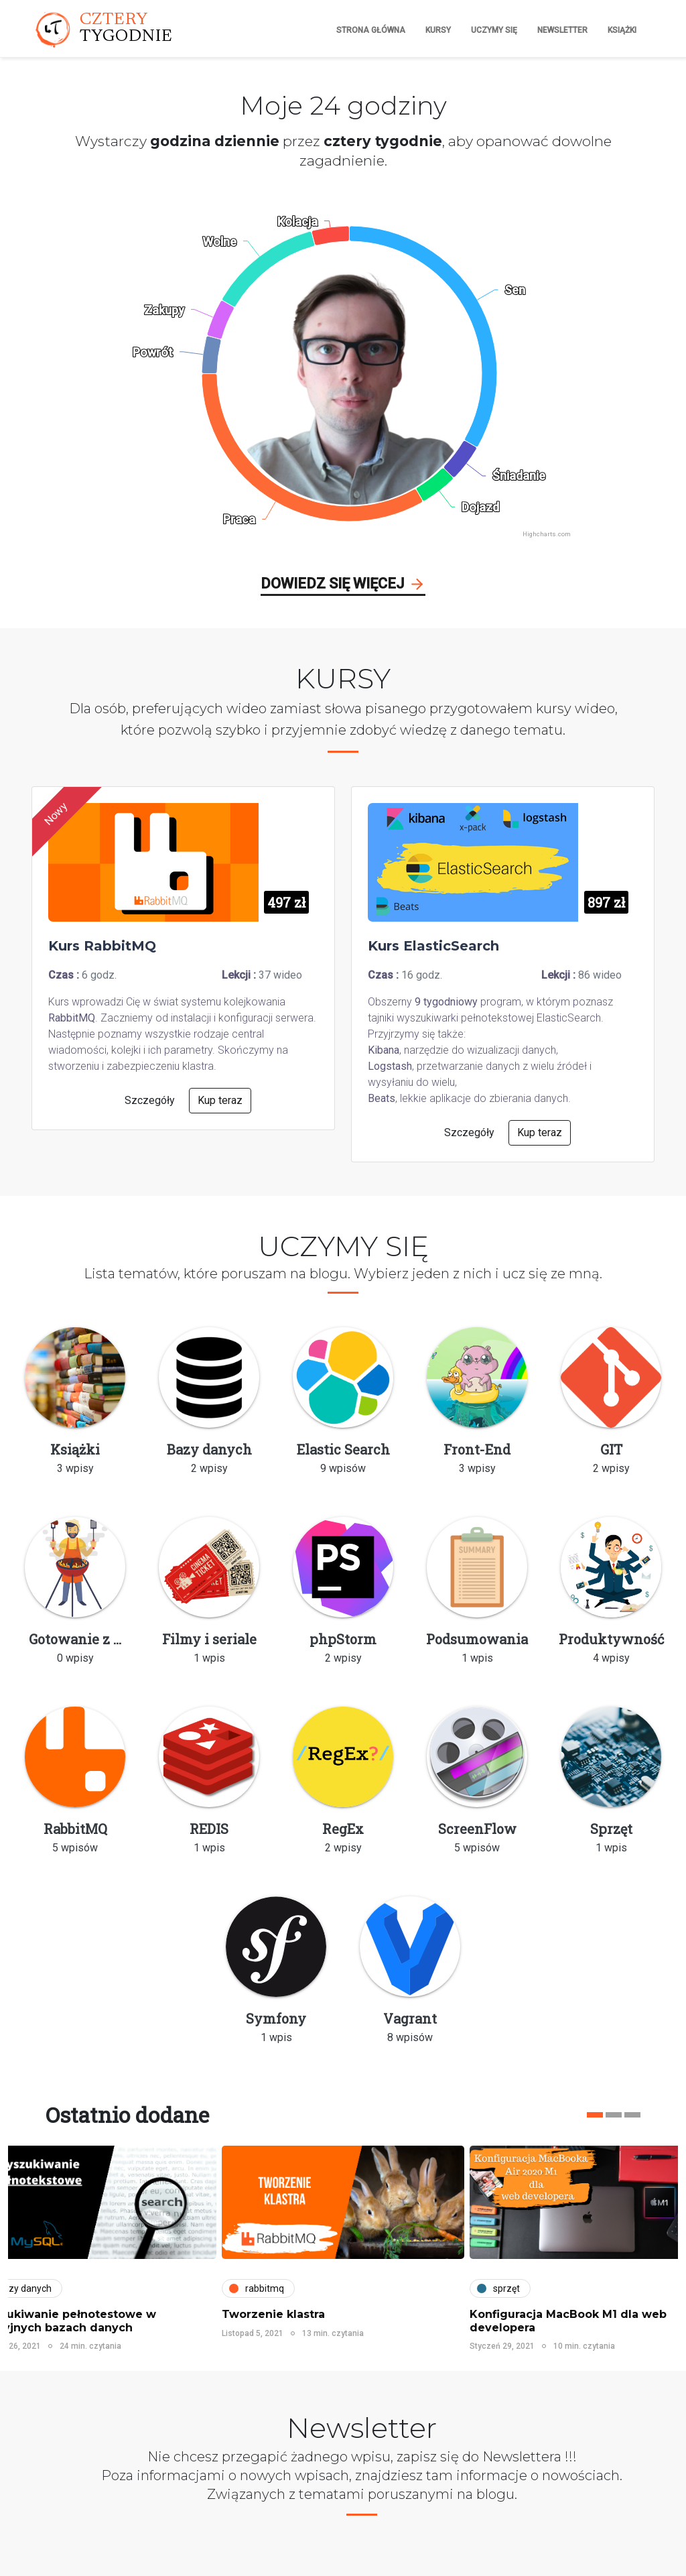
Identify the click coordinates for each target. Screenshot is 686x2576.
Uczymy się (494, 30)
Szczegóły (150, 1100)
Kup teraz (220, 1100)
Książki (622, 30)
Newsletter (562, 30)
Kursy (438, 30)
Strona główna (370, 30)
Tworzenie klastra (273, 2314)
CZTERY (126, 29)
